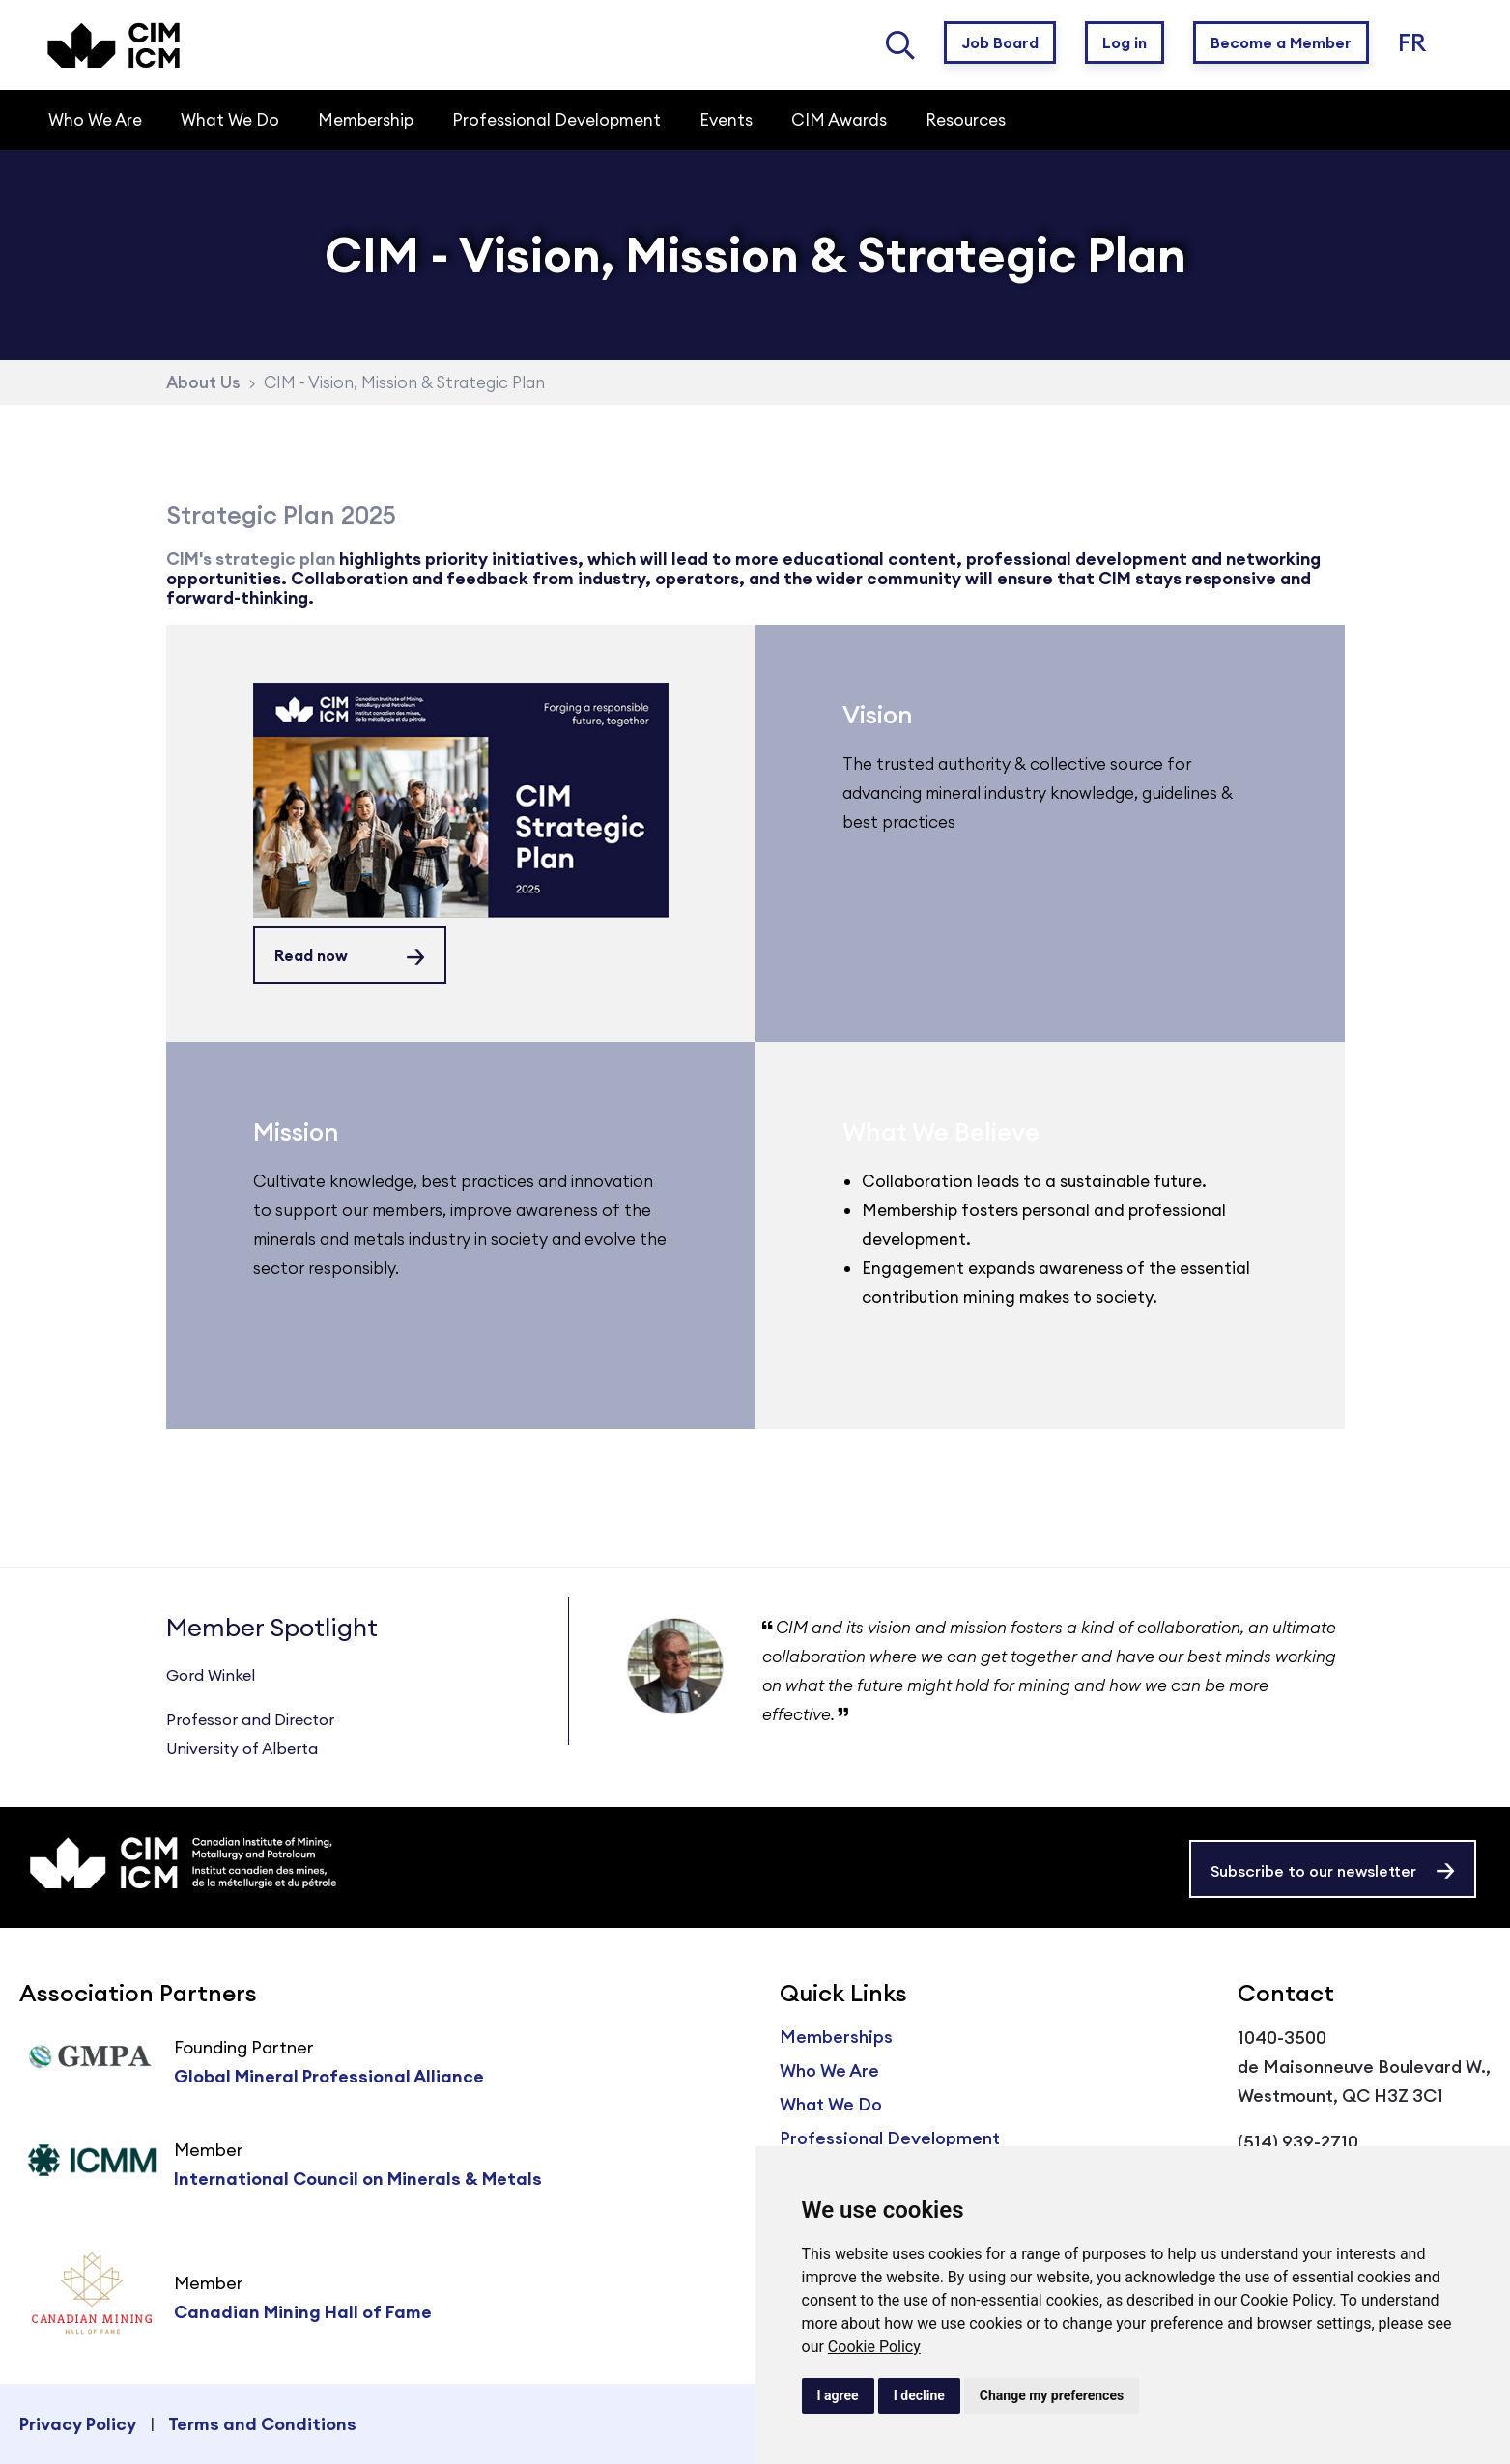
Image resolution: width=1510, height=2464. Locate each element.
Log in (1124, 42)
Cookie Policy (874, 2346)
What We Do (831, 2104)
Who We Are (829, 2070)
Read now (311, 955)
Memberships (836, 2036)
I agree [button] (838, 2395)
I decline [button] (919, 2395)
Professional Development (890, 2138)
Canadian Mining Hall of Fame (303, 2312)
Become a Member (1281, 42)
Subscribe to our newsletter (1313, 1871)
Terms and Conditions (262, 2424)
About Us (203, 382)
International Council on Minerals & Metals (358, 2178)
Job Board (1000, 42)
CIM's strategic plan (250, 559)
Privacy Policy (77, 2424)
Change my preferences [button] (1052, 2395)
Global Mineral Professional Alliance (329, 2076)
